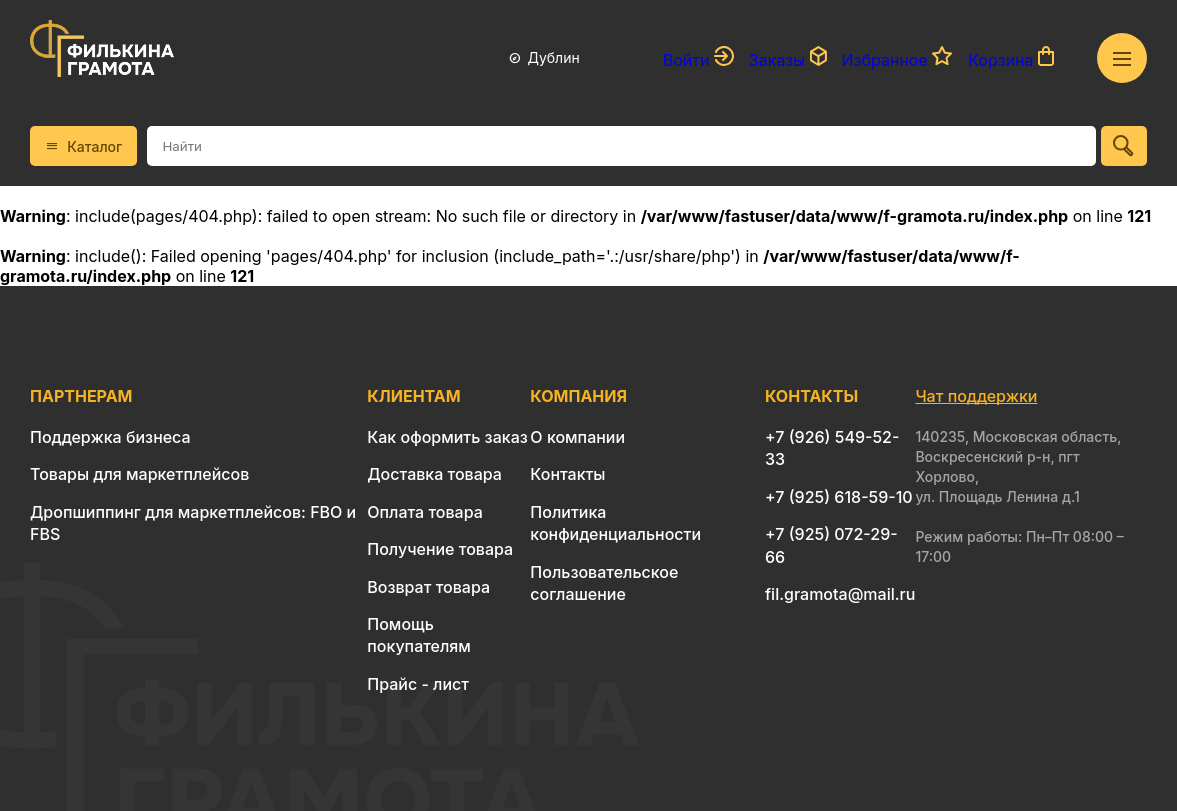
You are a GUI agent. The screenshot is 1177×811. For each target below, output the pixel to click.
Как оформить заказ (447, 437)
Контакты (567, 474)
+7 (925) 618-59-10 (839, 497)
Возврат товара (428, 587)
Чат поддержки (976, 396)
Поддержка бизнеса (110, 437)
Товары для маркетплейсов (139, 474)
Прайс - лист (418, 684)
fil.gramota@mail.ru (840, 594)
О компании (577, 437)
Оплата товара (425, 512)
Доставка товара (434, 474)
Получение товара (440, 549)
